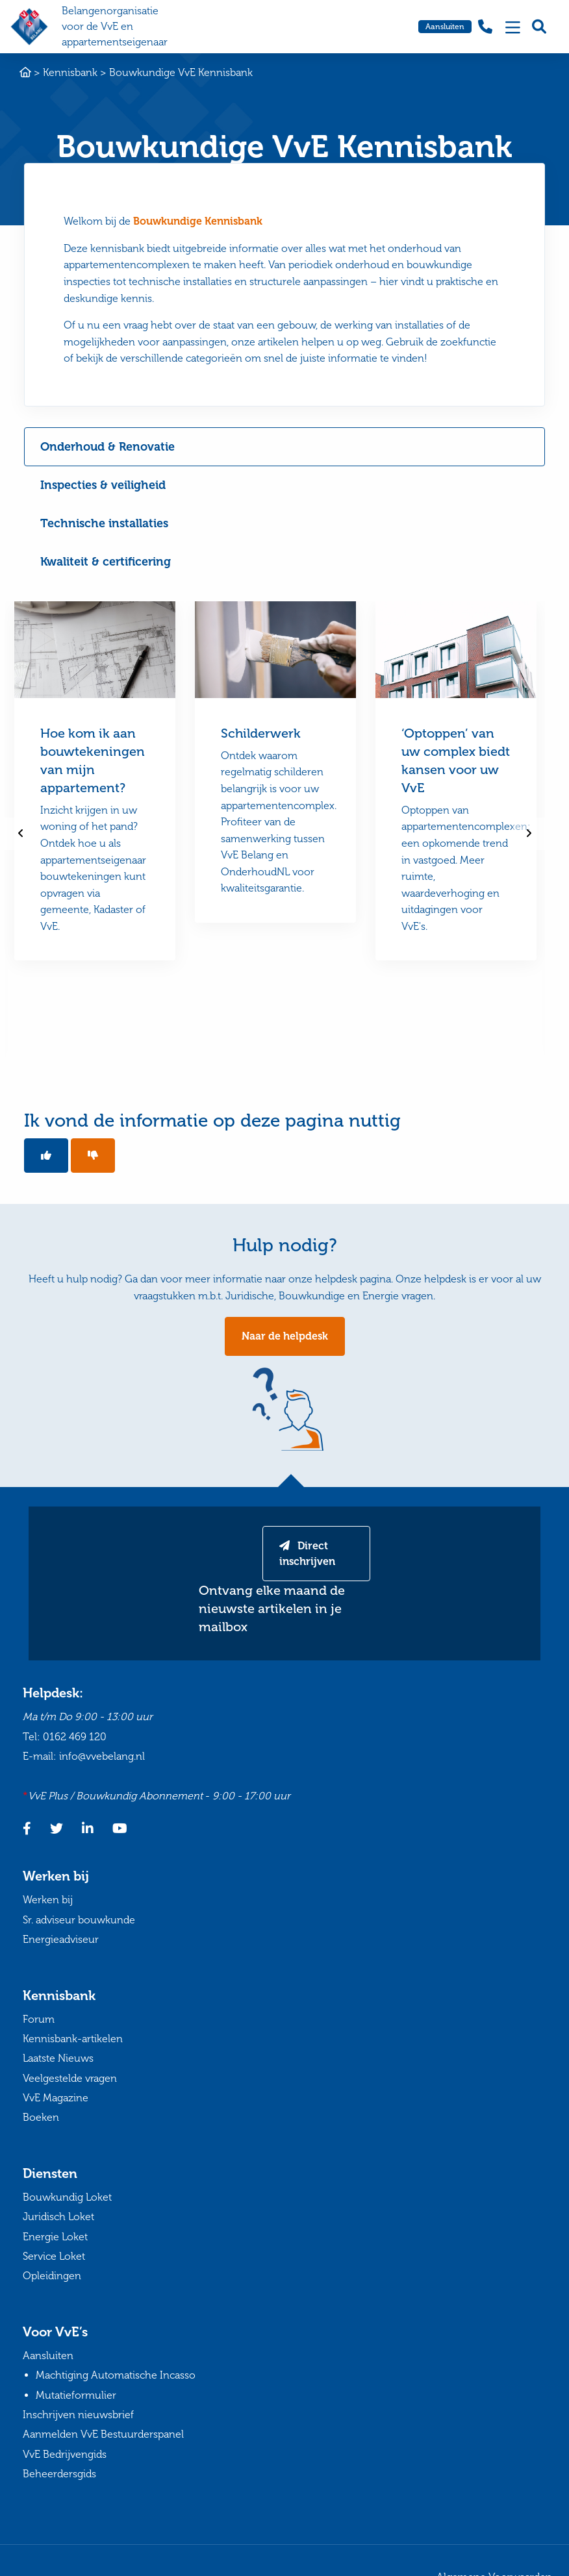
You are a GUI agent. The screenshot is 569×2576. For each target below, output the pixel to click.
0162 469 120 (75, 1737)
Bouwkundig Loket (67, 2197)
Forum (39, 2019)
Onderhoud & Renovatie (107, 447)
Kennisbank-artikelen (73, 2038)
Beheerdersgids (59, 2474)
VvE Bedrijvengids (65, 2454)
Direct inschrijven (307, 1554)
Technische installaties (104, 523)
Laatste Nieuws (58, 2058)
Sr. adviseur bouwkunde (79, 1920)
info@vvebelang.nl (102, 1756)
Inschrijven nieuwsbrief (78, 2414)
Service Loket (54, 2256)
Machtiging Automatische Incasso (116, 2375)
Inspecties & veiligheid (103, 485)
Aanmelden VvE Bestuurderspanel (103, 2434)
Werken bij (48, 1900)
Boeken (41, 2117)
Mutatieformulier (76, 2395)
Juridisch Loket (58, 2216)
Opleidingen (52, 2276)
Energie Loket (55, 2237)
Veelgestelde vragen (70, 2078)
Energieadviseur (61, 1939)
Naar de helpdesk (285, 1336)
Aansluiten (444, 26)
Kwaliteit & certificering (105, 562)
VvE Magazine (55, 2098)
